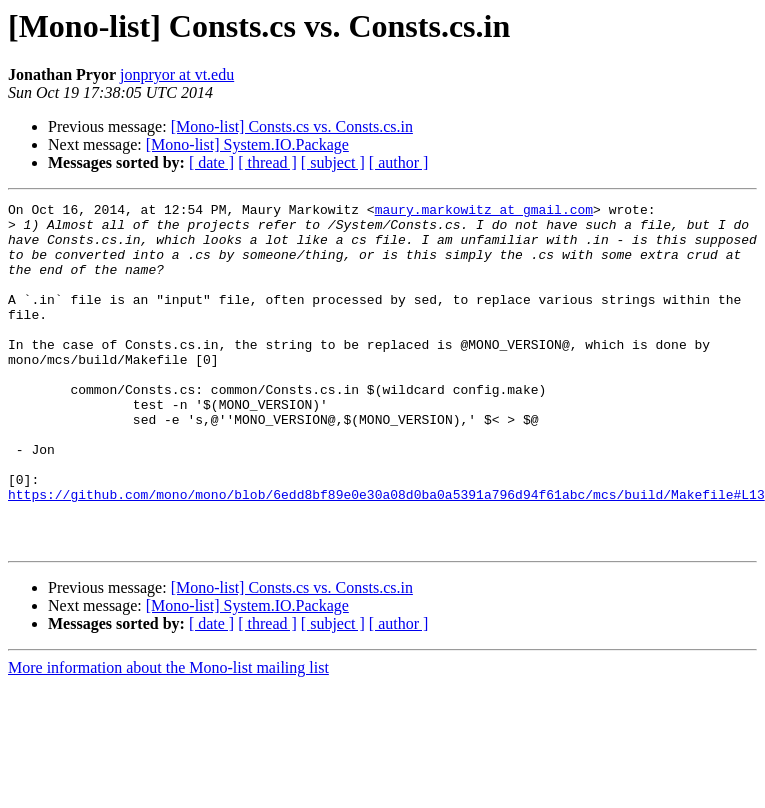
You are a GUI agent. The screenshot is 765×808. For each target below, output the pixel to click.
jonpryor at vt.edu (177, 74)
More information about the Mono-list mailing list (168, 736)
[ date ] (211, 162)
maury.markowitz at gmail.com (484, 212)
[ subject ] (333, 162)
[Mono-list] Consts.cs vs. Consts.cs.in (292, 126)
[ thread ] (267, 162)
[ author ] (399, 162)
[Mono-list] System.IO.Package (247, 144)
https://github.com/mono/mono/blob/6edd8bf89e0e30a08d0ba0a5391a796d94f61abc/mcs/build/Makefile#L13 (386, 554)
